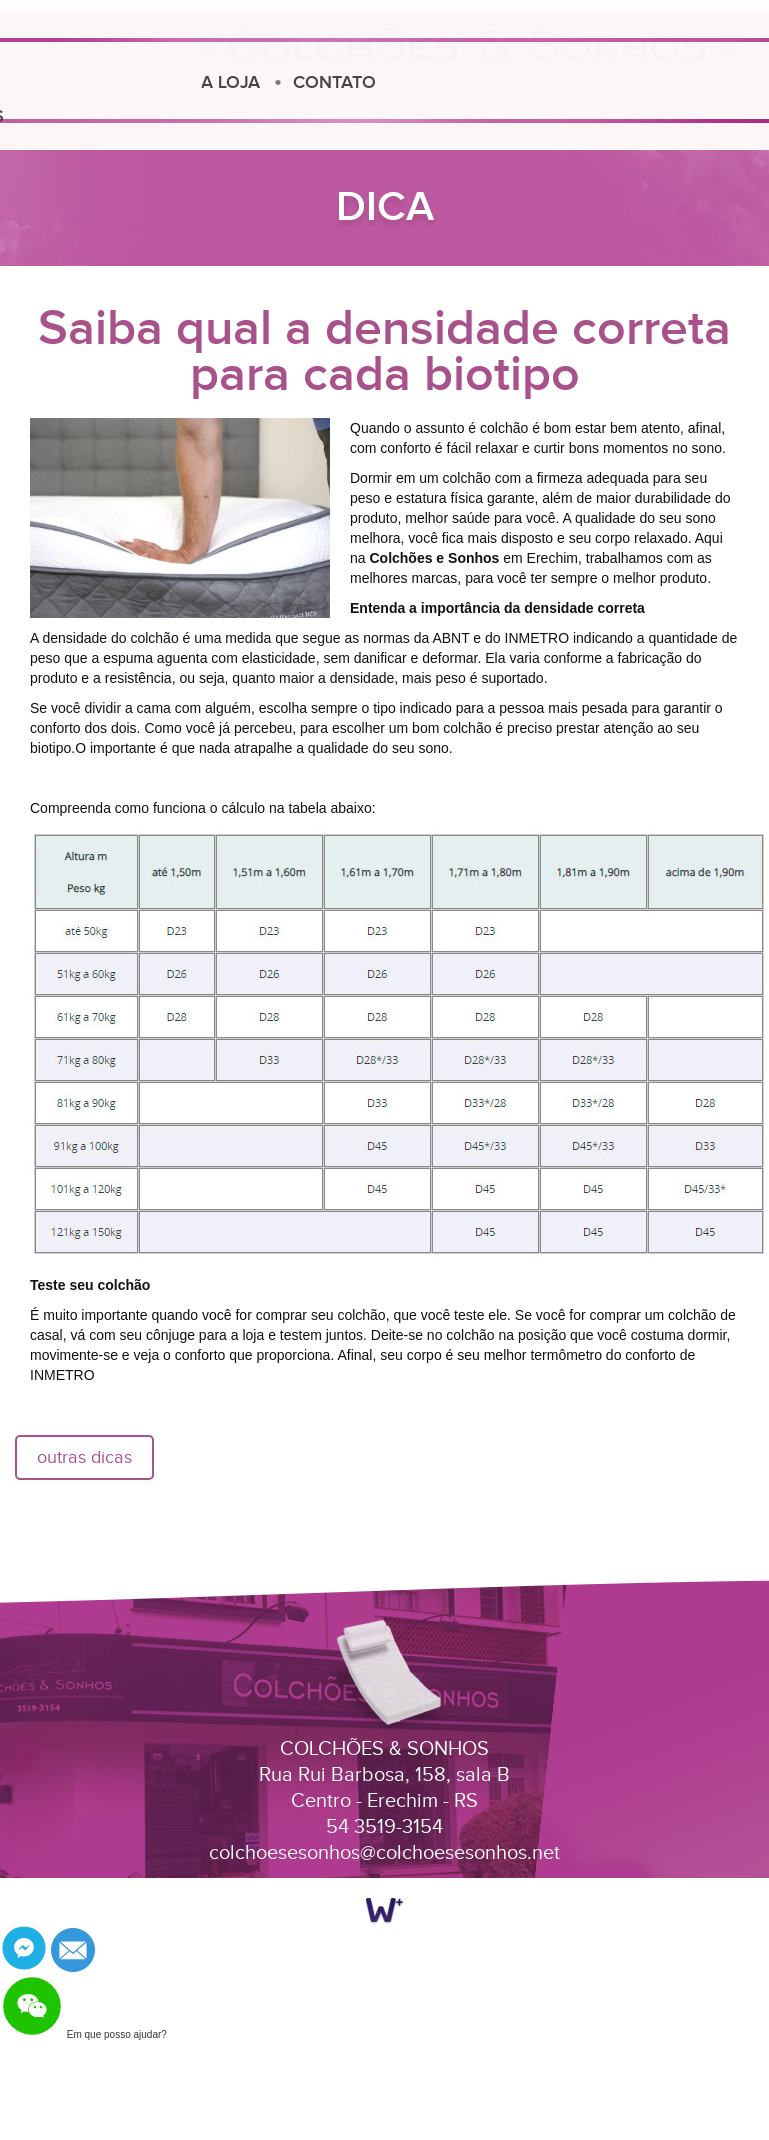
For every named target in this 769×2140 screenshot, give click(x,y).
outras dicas (84, 1457)
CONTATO (259, 82)
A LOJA (155, 82)
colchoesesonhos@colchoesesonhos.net (384, 1853)
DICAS (55, 116)
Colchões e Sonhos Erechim (468, 57)
